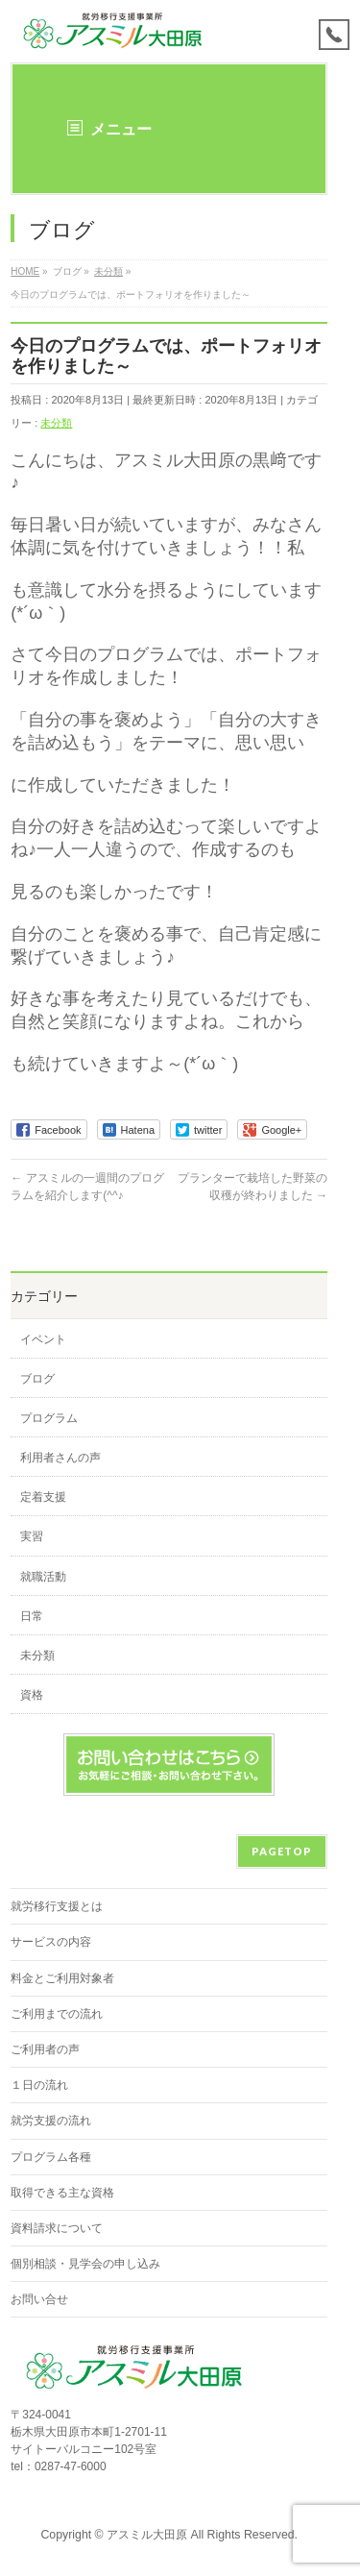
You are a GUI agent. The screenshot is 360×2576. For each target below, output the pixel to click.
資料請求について (57, 2228)
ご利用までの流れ (57, 2014)
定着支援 (43, 1497)
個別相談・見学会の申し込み (85, 2263)
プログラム (49, 1418)
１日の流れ (39, 2085)
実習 (31, 1536)
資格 (31, 1695)
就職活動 (43, 1576)
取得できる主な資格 (62, 2192)
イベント (43, 1339)
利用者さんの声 (60, 1457)
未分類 (56, 423)
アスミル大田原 (147, 2534)
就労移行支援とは (57, 1906)
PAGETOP (282, 1851)
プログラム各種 (51, 2157)
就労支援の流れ (51, 2120)
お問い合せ (39, 2299)
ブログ (37, 1379)
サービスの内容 (51, 1942)
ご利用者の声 (45, 2049)
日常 (31, 1616)
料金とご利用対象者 (62, 1978)
